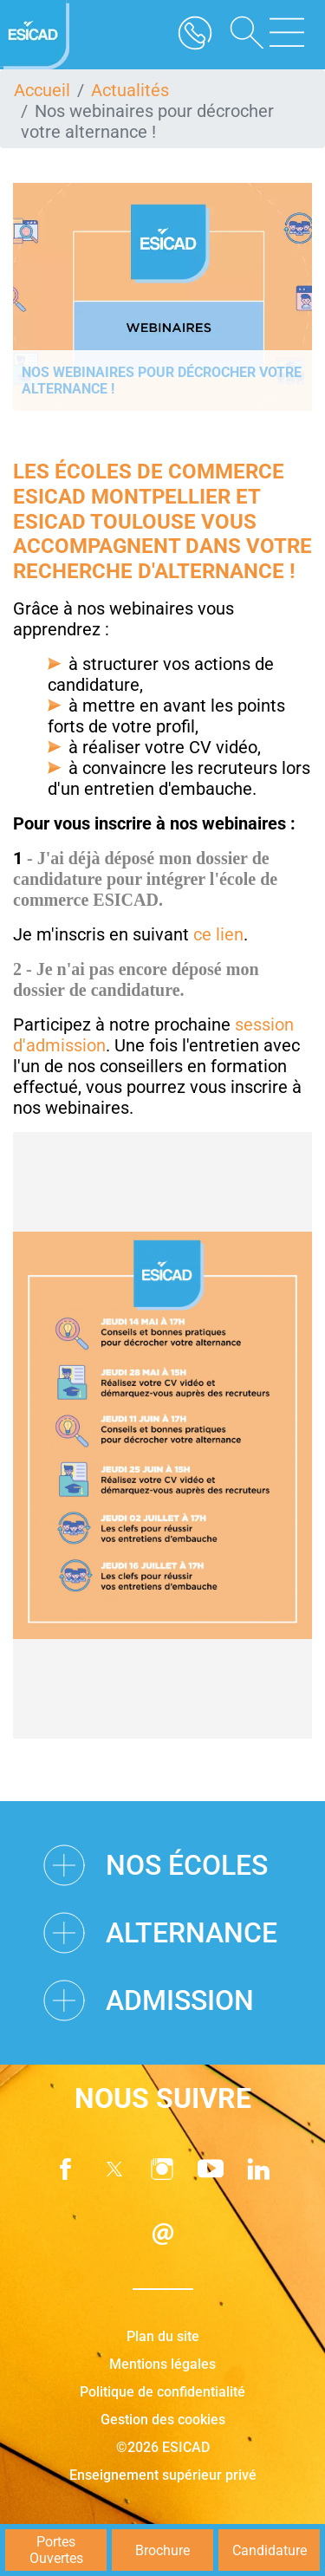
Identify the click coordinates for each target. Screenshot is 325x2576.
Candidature (269, 2550)
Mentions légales (162, 2364)
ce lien (218, 934)
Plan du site (163, 2336)
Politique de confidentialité (162, 2392)
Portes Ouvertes (56, 2550)
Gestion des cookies (163, 2419)
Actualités (130, 90)
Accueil (42, 90)
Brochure (162, 2550)
